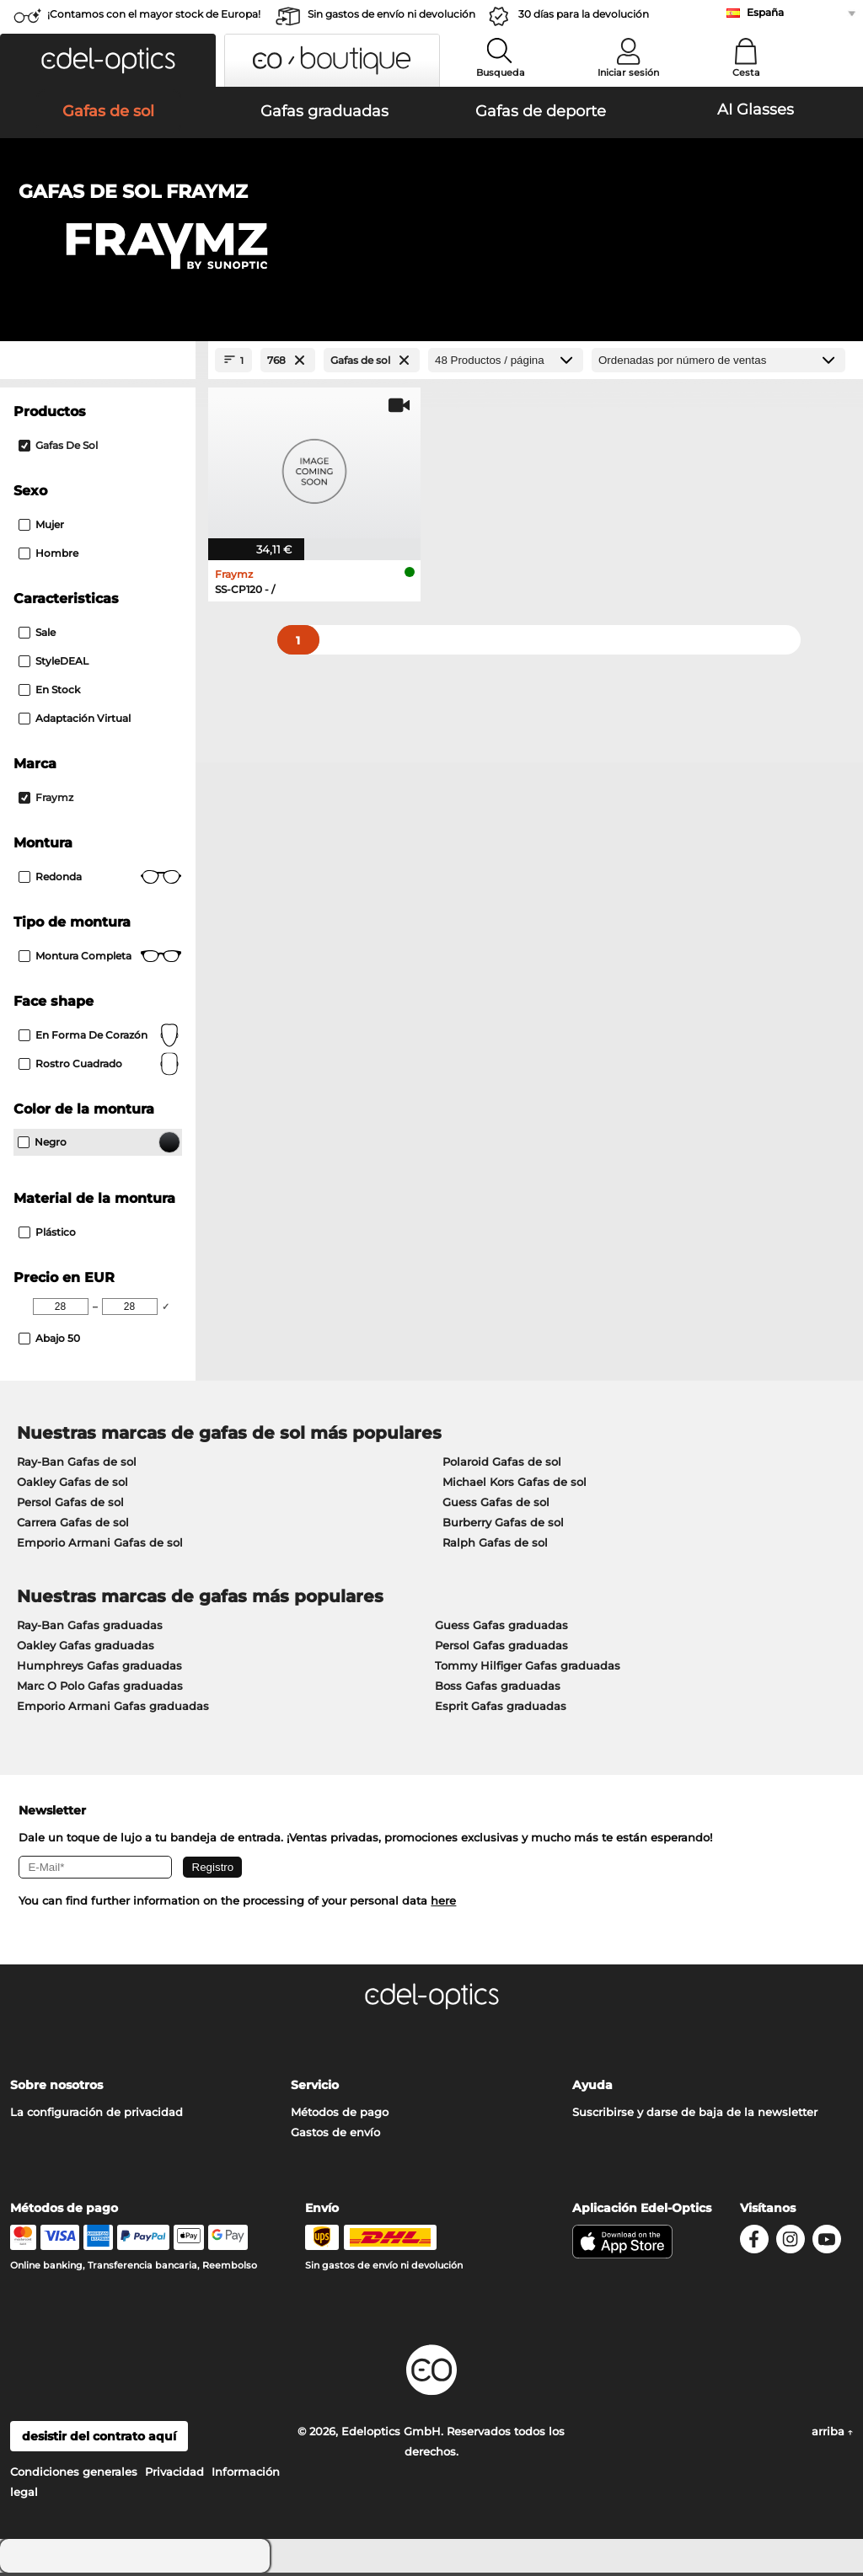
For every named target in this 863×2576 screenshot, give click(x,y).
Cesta (746, 72)
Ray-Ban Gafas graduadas (90, 1628)
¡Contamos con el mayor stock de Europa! (153, 14)
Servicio (315, 2088)
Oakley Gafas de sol (72, 1485)
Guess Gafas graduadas (501, 1628)
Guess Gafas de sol (495, 1505)
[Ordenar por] (718, 363)
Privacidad (174, 2475)
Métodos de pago (340, 2115)
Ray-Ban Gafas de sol (77, 1465)
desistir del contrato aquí (99, 2439)
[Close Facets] (98, 363)
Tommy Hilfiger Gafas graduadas (527, 1668)
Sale (37, 635)
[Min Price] (60, 1309)
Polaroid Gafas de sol (501, 1465)
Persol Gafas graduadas (501, 1648)
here (443, 1904)
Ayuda (592, 2088)
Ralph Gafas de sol (495, 1546)
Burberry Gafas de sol (503, 1525)
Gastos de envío (335, 2135)
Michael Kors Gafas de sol (514, 1485)
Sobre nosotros (56, 2088)
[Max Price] (130, 1309)
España (765, 12)
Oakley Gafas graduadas (85, 1648)
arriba (832, 2434)
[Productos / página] (505, 363)
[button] (108, 60)
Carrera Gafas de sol (73, 1525)
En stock (49, 693)
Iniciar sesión (628, 72)
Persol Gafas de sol (70, 1505)
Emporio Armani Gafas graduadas (113, 1709)
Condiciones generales (73, 2475)
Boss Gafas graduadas (497, 1689)
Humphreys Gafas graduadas (99, 1668)
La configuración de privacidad (96, 2115)
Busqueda (500, 72)
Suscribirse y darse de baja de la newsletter (694, 2115)
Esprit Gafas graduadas (500, 1709)
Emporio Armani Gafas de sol (100, 1546)
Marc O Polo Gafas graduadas (100, 1689)
